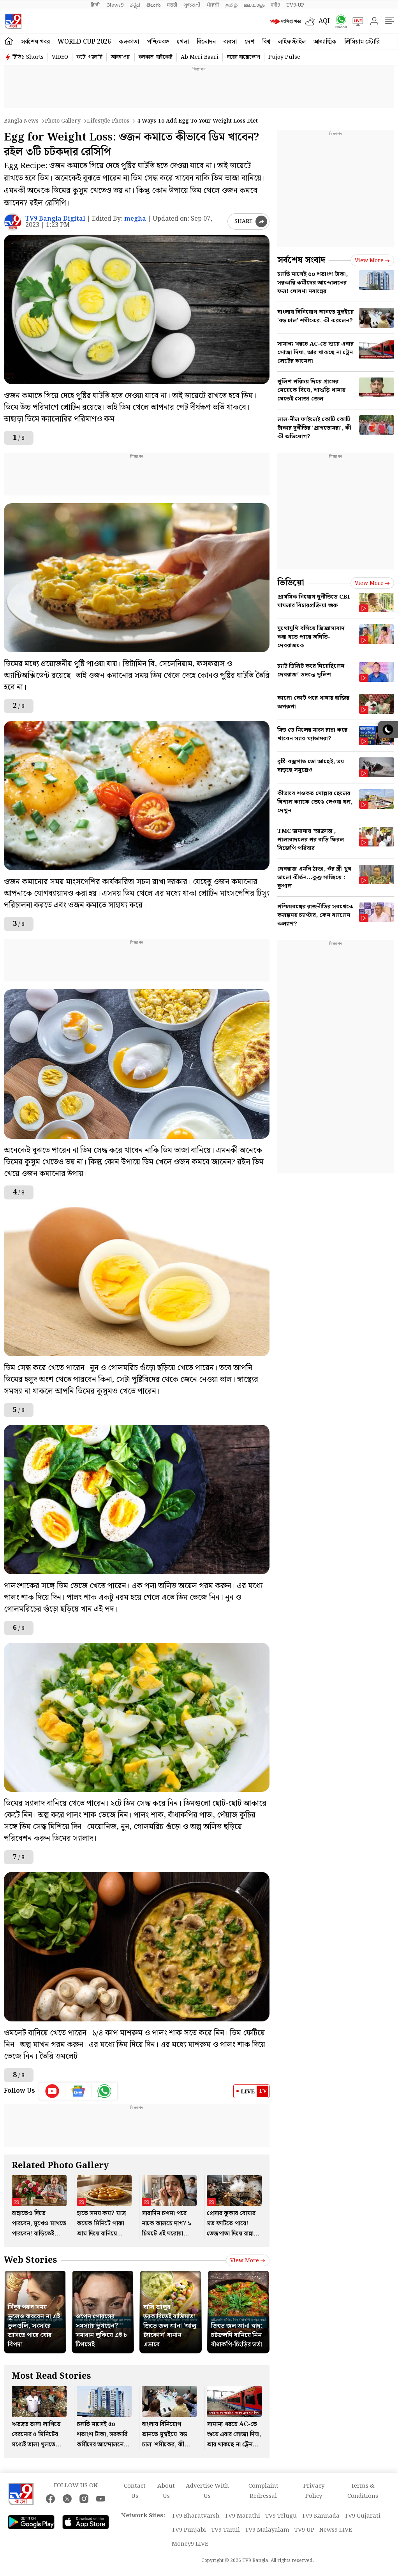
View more (247, 2260)
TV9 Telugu (281, 2516)
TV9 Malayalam (267, 2530)
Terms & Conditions (362, 2491)
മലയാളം (254, 5)
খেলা (183, 42)
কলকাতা (129, 42)
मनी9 (275, 5)
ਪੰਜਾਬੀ (213, 5)
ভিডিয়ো (290, 583)
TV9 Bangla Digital (55, 219)
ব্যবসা (230, 42)
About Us (166, 2491)
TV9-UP (295, 5)
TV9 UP (304, 2530)
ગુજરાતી (192, 5)
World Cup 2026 (84, 42)
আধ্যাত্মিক (324, 42)
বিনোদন (206, 42)
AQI (324, 21)
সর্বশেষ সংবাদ (301, 260)
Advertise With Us (207, 2491)
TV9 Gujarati (362, 2516)
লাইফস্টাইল (292, 42)
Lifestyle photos (108, 121)
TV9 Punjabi (189, 2530)
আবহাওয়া (120, 57)
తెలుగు (153, 5)
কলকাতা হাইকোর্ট (156, 57)
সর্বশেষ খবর (35, 42)
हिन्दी (96, 5)
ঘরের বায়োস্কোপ (243, 57)
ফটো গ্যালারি (89, 57)
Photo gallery (63, 121)
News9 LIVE (335, 2530)
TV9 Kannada (321, 2516)
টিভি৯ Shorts (28, 57)
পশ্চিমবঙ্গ (158, 42)
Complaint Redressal (263, 2491)
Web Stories (30, 2260)
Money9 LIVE (190, 2544)
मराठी (172, 5)
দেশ (249, 42)
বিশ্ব (266, 42)
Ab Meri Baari (199, 57)
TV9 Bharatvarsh (196, 2516)
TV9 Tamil (225, 2530)
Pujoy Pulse (284, 57)
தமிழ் (231, 5)
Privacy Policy (313, 2491)
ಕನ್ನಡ (135, 5)
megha (135, 219)
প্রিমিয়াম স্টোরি (362, 42)
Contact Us (135, 2491)
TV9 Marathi (242, 2516)
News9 (115, 5)
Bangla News (21, 121)
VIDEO (60, 57)
